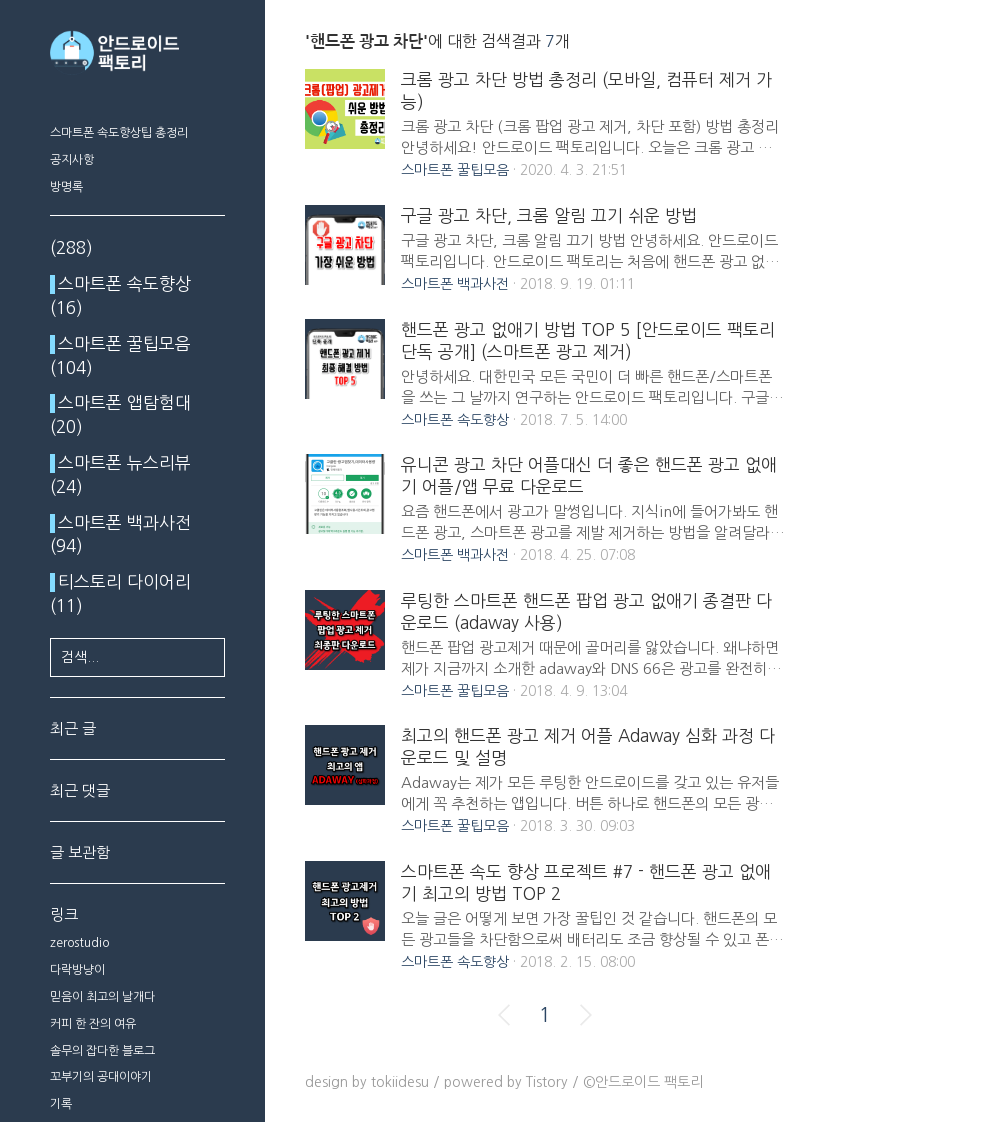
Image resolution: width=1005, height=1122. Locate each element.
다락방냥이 (77, 970)
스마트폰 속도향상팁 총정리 (119, 133)
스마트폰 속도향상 (455, 420)
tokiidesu (400, 1082)
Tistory (547, 1082)
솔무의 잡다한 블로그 (102, 1051)
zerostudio (79, 943)
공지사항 (72, 160)
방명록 (66, 187)
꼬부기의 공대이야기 (101, 1077)
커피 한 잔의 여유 (93, 1024)
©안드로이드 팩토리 (643, 1082)
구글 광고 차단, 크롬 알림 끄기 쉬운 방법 (549, 215)
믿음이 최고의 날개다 (102, 997)
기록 (61, 1104)
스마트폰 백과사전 (455, 284)
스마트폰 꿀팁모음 (455, 170)
